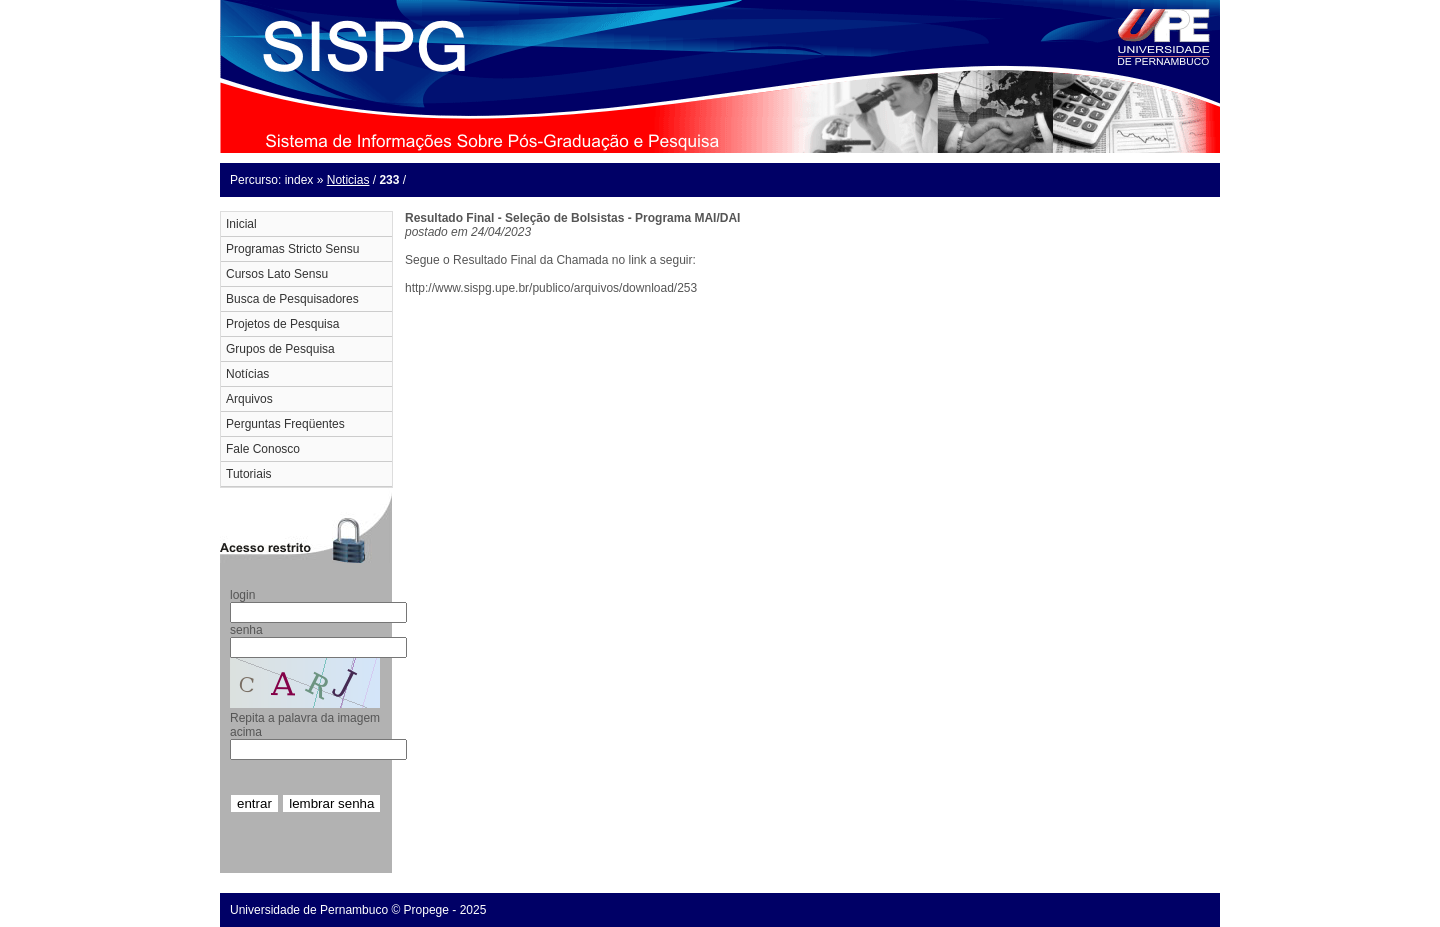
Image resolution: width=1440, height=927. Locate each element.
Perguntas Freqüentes (285, 424)
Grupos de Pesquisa (280, 349)
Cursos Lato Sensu (277, 274)
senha (246, 630)
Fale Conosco (263, 449)
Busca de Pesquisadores (292, 299)
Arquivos (249, 399)
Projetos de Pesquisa (282, 324)
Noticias (348, 180)
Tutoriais (249, 474)
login (242, 595)
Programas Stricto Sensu (292, 249)
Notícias (247, 374)
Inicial (241, 224)
